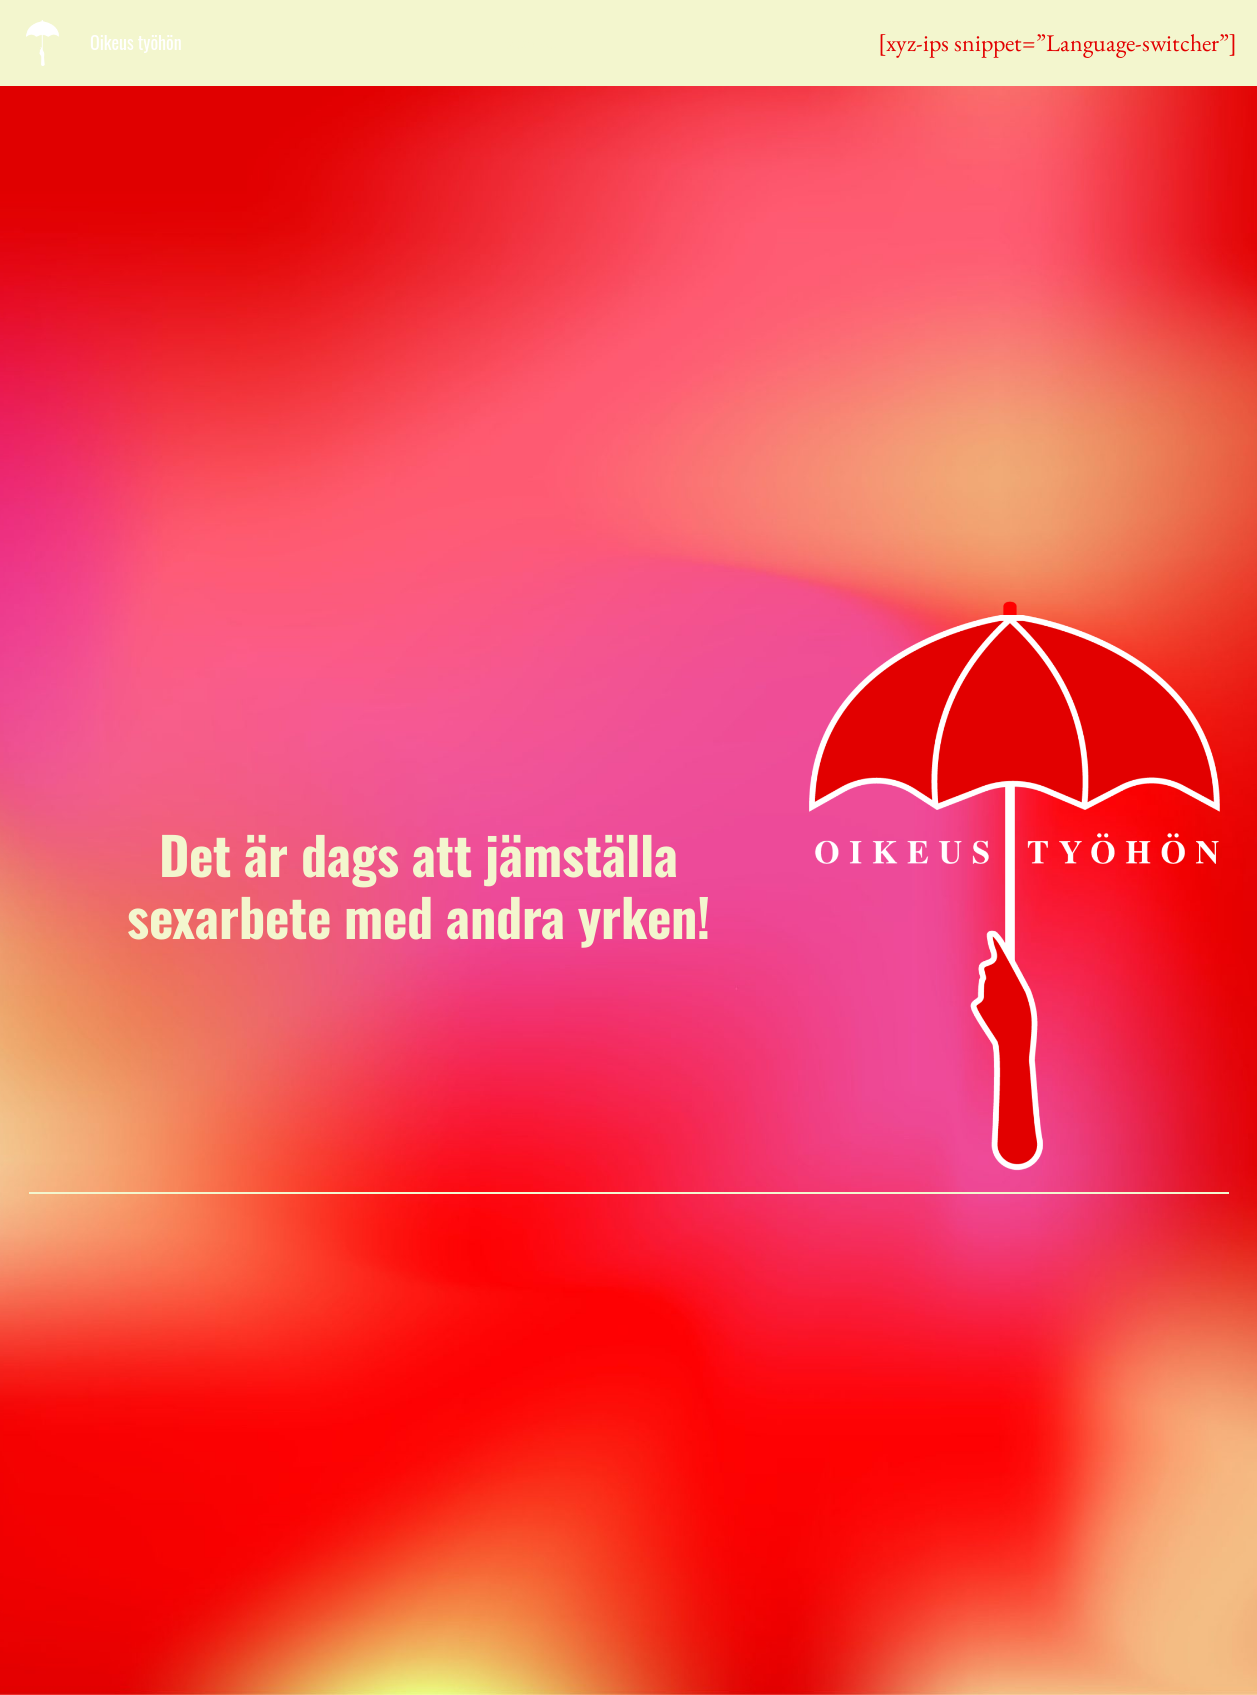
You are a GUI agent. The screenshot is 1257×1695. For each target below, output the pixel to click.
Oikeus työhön (136, 42)
